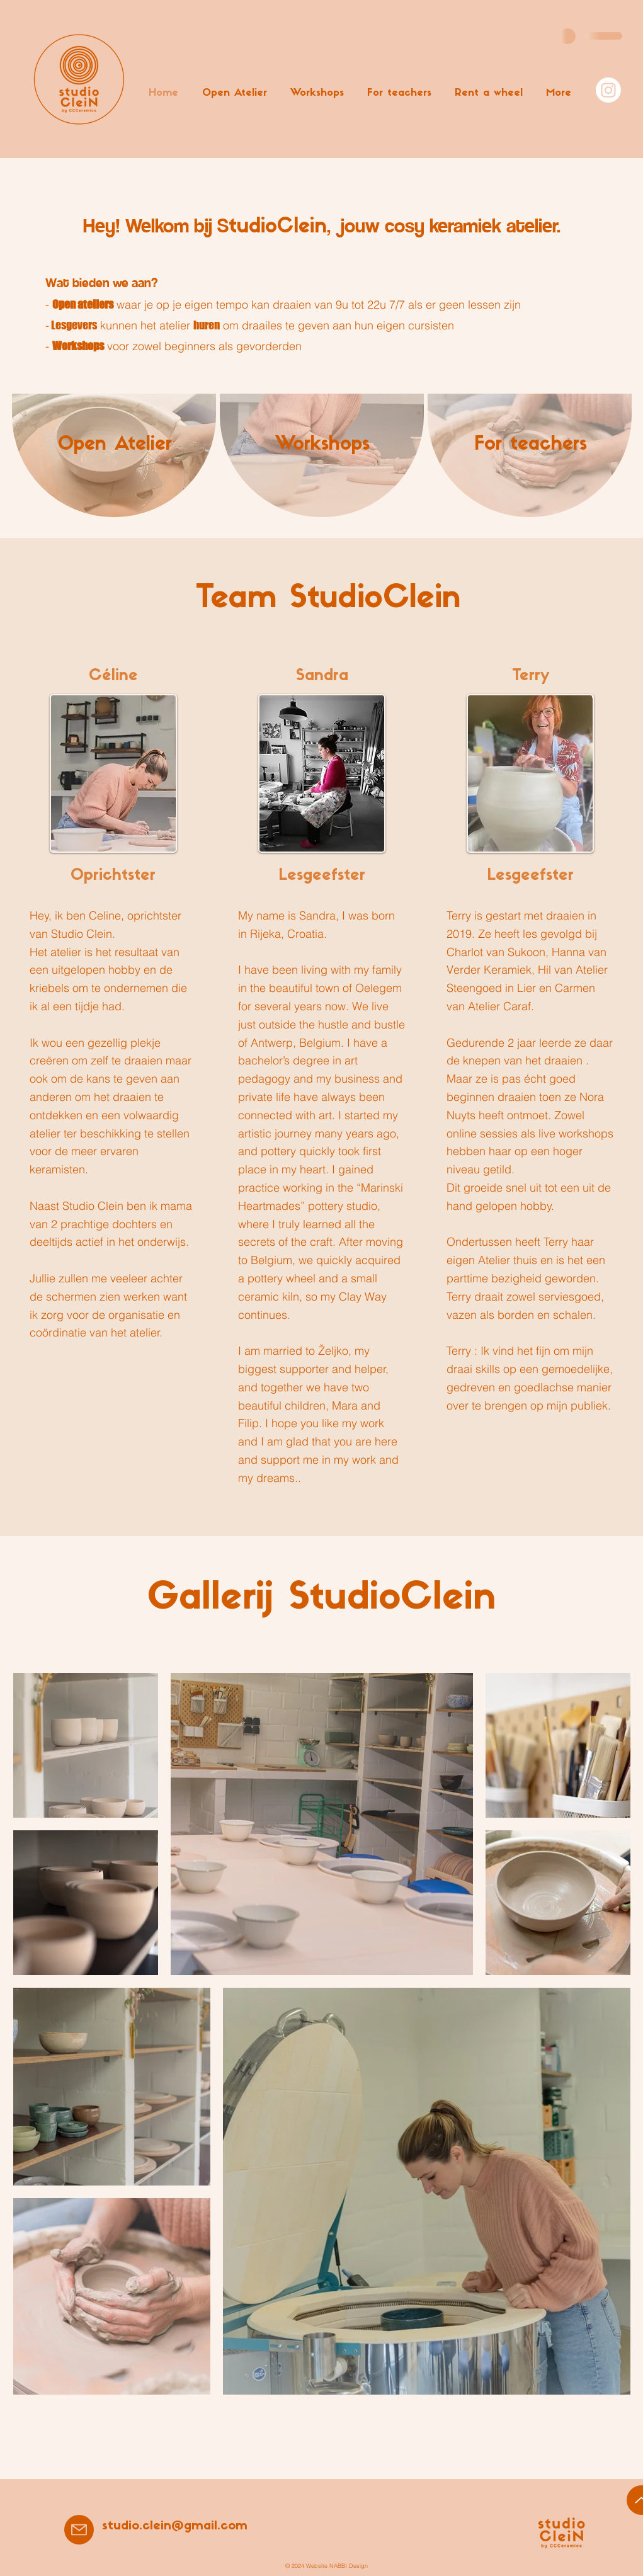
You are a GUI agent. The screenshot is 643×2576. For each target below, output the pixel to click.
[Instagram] (608, 90)
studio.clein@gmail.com (175, 2526)
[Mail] (79, 2530)
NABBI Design (348, 2565)
